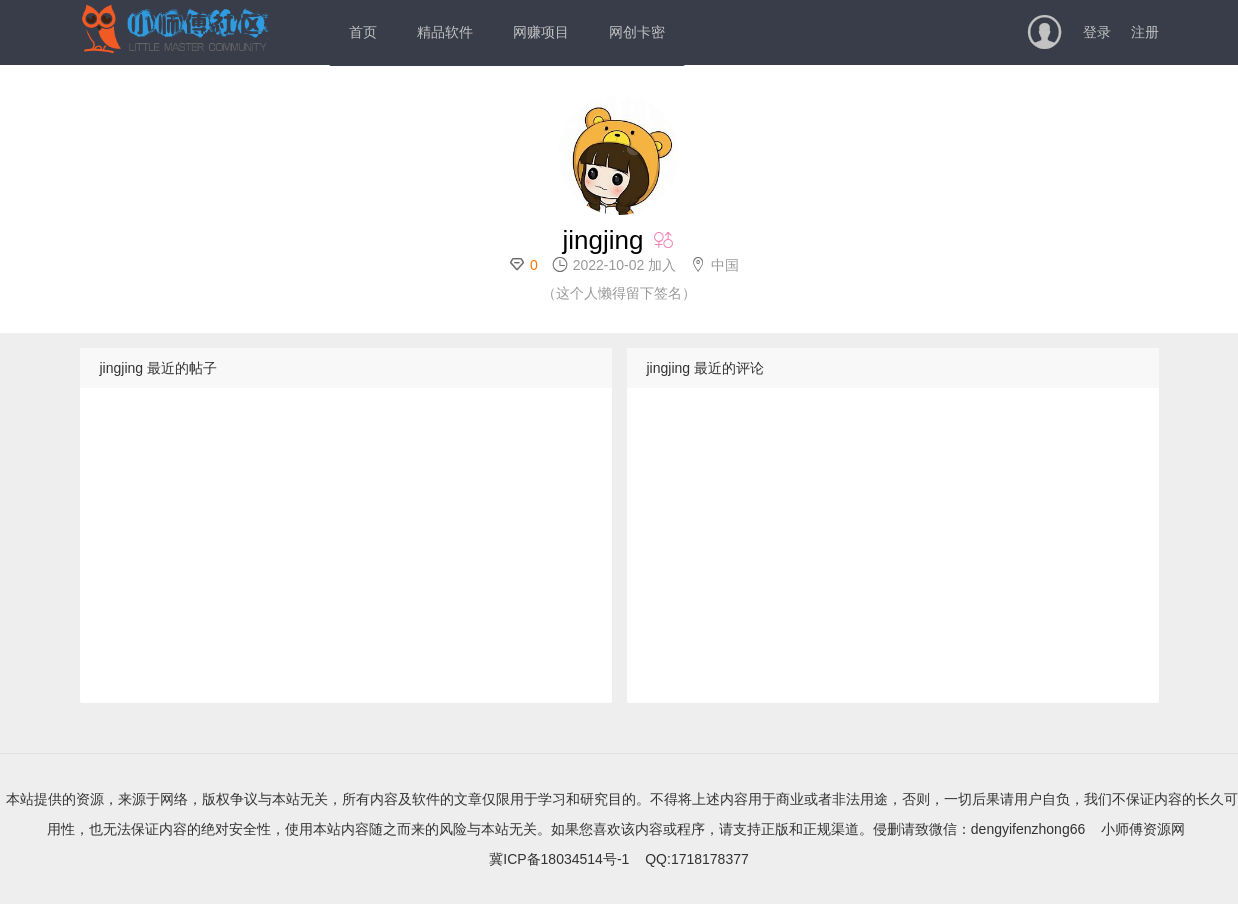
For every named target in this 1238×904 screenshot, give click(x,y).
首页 (363, 32)
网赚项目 (541, 32)
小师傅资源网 (1143, 829)
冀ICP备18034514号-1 (559, 859)
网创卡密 (637, 32)
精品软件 (445, 32)
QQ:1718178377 (697, 859)
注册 (1145, 32)
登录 (1097, 32)
